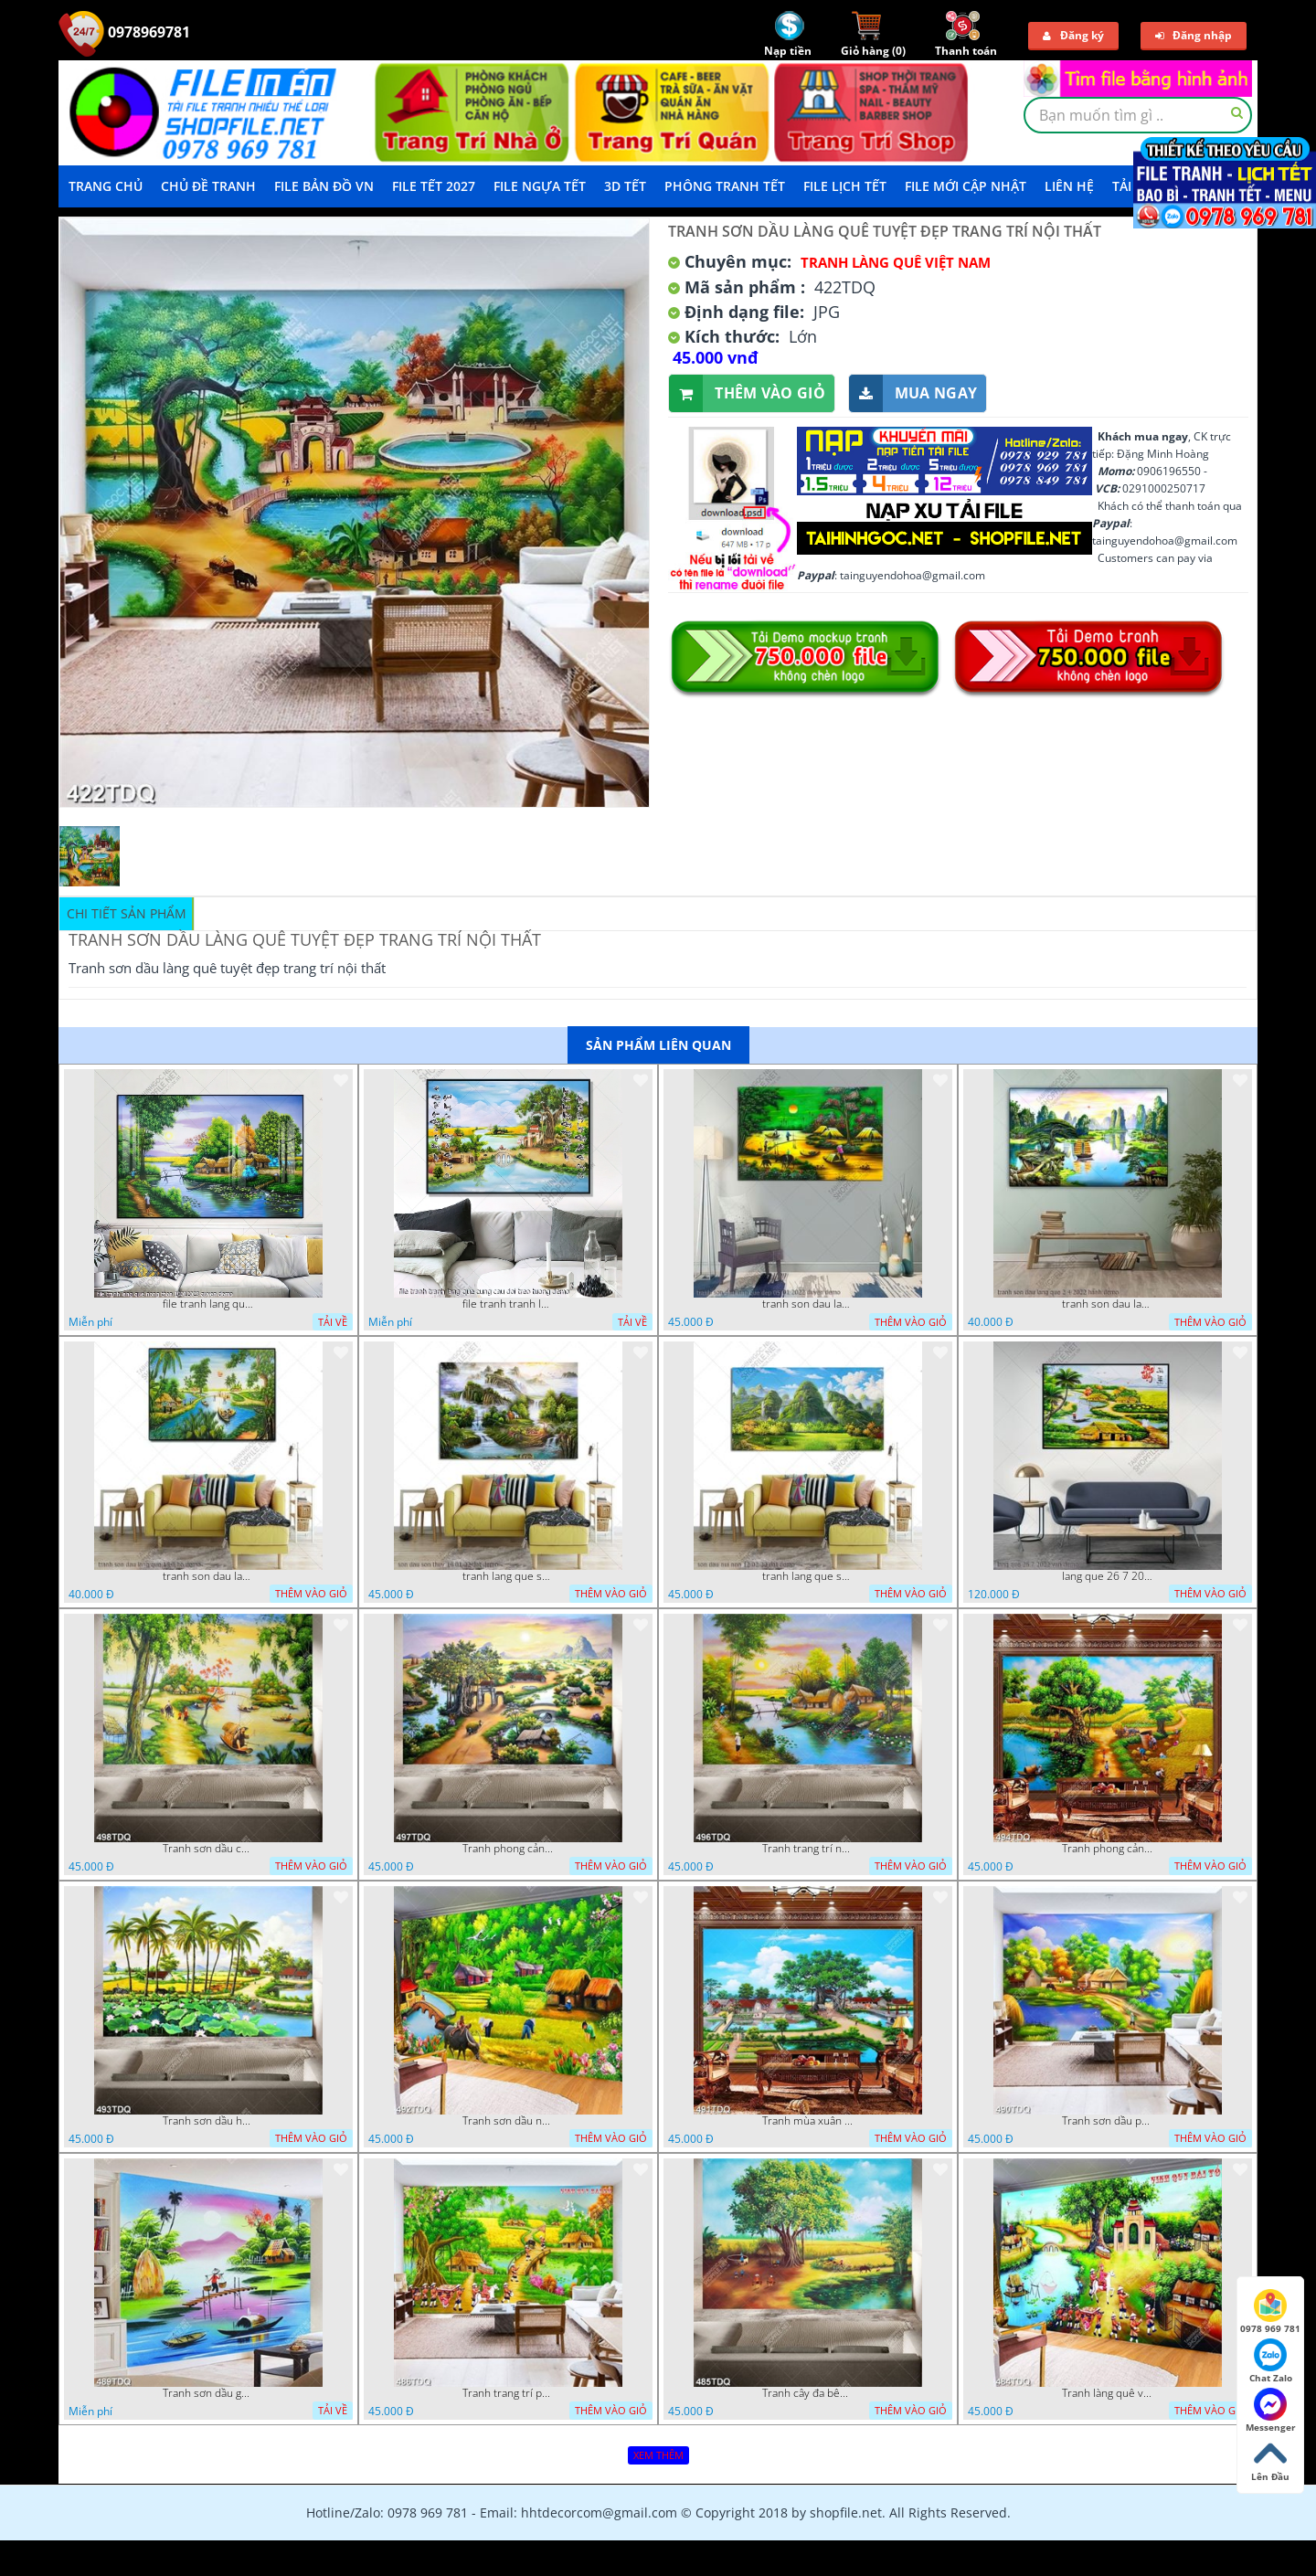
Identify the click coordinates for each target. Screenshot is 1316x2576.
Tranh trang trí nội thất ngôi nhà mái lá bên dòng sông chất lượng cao (808, 1848)
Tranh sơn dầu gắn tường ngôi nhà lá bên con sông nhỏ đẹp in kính (208, 2393)
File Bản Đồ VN (324, 186)
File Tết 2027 (433, 186)
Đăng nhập (1193, 35)
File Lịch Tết (844, 186)
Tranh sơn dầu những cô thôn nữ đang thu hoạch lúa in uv (508, 2121)
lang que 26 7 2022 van (1107, 1576)
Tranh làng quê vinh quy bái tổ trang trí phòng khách (1107, 2393)
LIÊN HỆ (1069, 186)
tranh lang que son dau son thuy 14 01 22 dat (508, 1576)
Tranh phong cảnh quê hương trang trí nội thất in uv (508, 1848)
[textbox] (1138, 115)
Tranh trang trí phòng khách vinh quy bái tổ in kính (508, 2393)
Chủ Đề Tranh (208, 186)
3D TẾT (625, 186)
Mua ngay (913, 393)
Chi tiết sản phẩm (126, 913)
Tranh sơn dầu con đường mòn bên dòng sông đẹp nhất (208, 1848)
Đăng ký (1073, 35)
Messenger (1271, 2410)
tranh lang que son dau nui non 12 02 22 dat (808, 1576)
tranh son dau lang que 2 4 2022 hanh (1107, 1304)
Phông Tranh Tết (724, 186)
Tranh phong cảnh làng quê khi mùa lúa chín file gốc (1107, 1848)
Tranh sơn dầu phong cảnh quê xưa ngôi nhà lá (1107, 2121)
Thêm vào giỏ (747, 393)
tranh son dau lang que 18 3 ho (208, 1576)
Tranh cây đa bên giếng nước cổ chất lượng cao (808, 2393)
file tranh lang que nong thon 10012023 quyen (208, 1304)
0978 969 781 (1270, 2312)
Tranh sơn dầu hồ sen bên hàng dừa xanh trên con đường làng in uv (208, 2121)
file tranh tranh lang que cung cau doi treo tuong (508, 1304)
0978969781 (124, 32)
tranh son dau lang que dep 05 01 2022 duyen (808, 1304)
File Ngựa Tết (540, 186)
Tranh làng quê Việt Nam (896, 262)
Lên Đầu (1270, 2460)
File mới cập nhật (965, 186)
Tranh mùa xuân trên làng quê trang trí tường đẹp (808, 2121)
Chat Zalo (1270, 2361)
